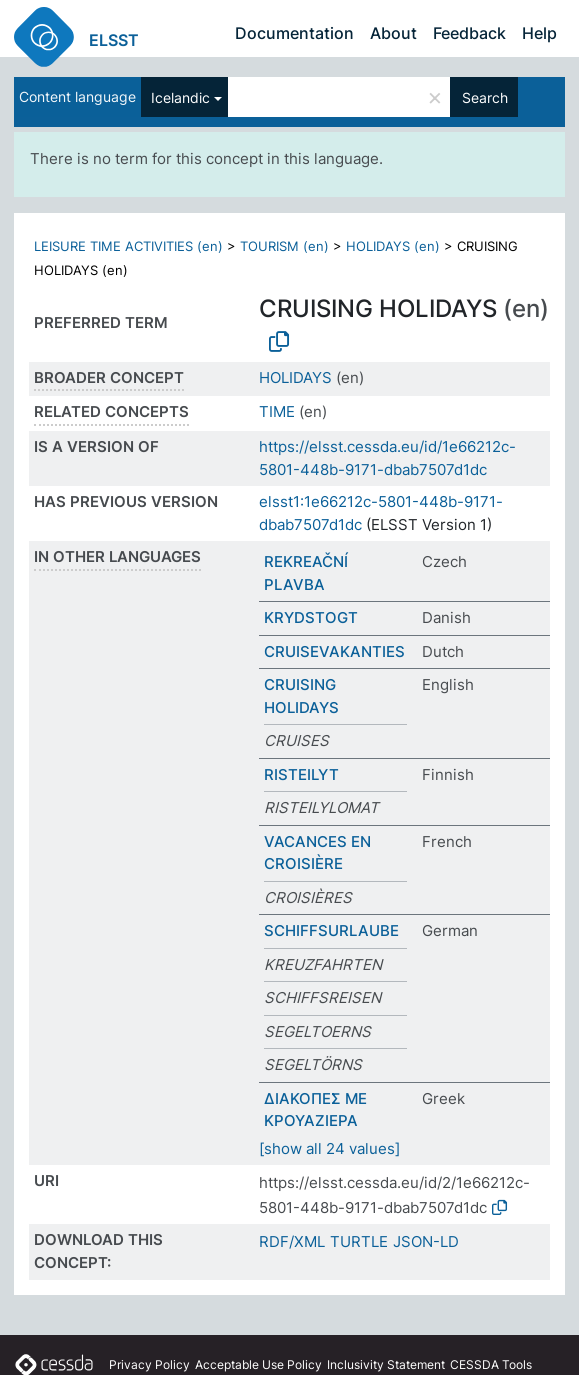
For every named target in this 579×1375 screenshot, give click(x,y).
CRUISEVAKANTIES (334, 651)
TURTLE (359, 1241)
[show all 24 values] (329, 1148)
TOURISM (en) (284, 246)
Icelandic (180, 97)
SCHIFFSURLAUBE (331, 930)
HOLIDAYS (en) (393, 246)
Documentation (294, 33)
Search (485, 97)
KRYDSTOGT (311, 617)
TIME (277, 411)
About (393, 33)
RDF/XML (292, 1241)
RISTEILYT (301, 774)
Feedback (469, 33)
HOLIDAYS (295, 377)
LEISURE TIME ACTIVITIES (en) (128, 246)
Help (539, 33)
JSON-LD (426, 1241)
